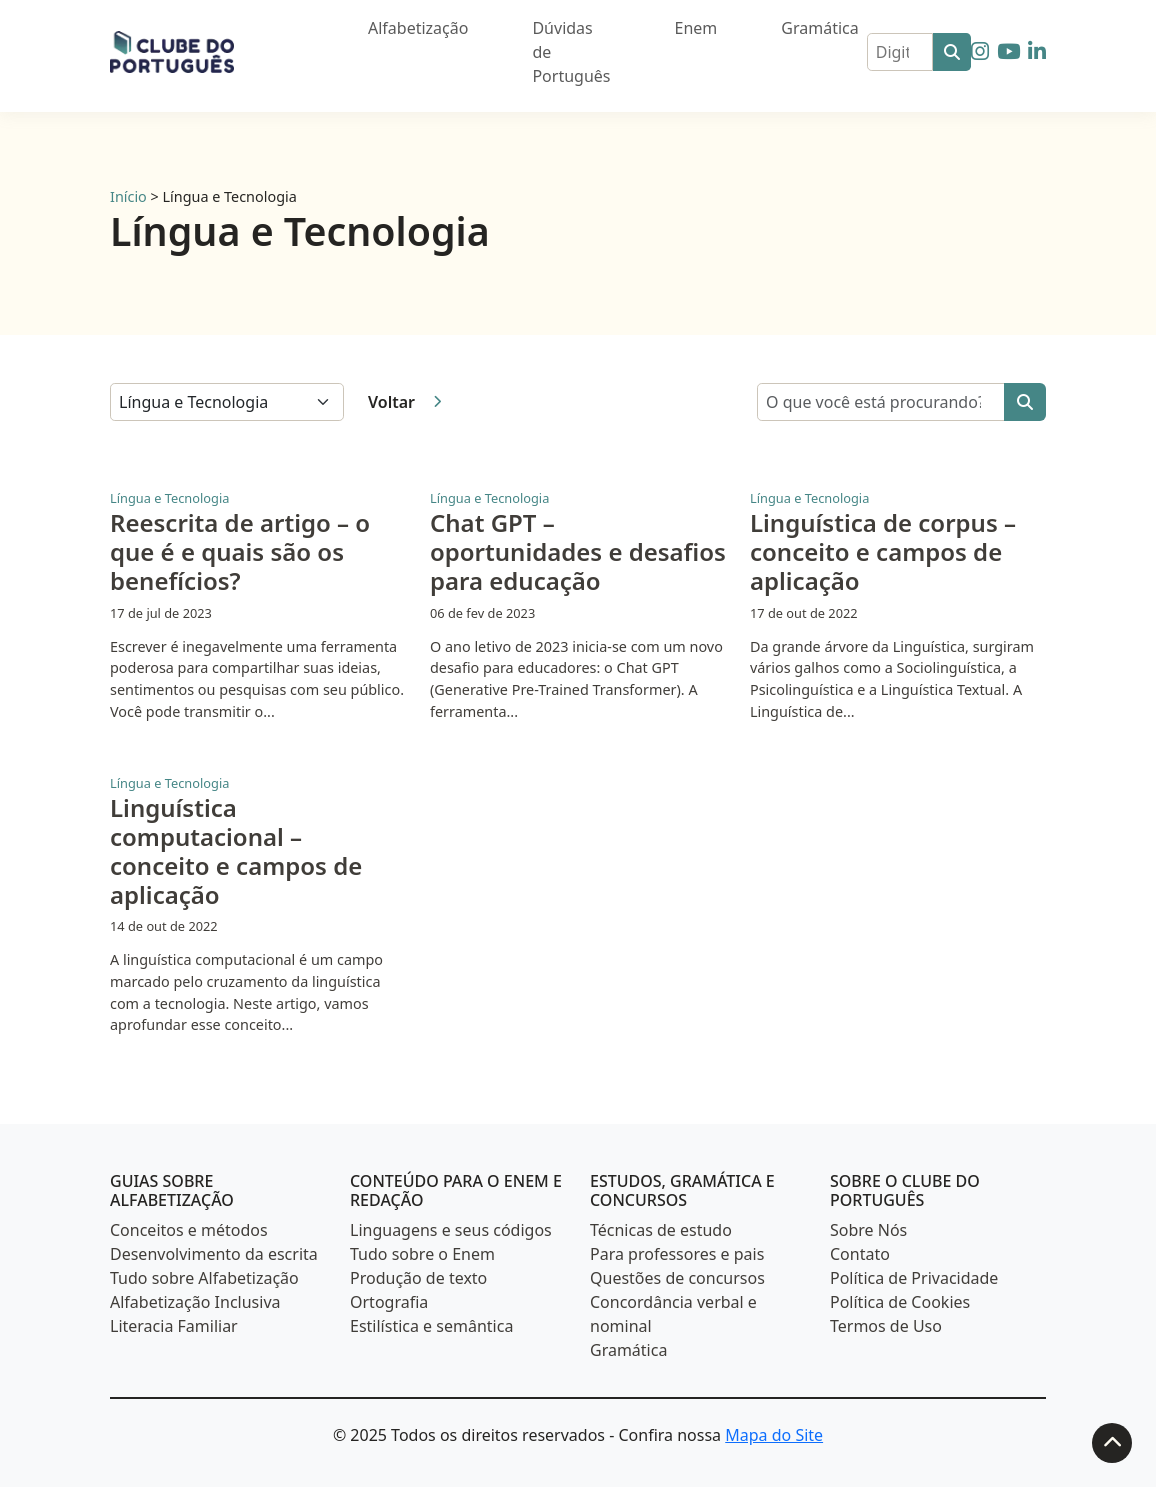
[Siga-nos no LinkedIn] (1037, 51)
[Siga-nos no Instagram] (980, 51)
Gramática (819, 28)
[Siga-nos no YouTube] (1008, 51)
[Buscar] (952, 52)
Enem (696, 28)
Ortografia (389, 1302)
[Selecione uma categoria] (227, 402)
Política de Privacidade (914, 1278)
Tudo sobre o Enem (422, 1254)
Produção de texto (418, 1278)
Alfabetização (418, 28)
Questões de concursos (677, 1278)
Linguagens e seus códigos (451, 1230)
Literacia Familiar (174, 1326)
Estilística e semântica (431, 1326)
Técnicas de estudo (661, 1230)
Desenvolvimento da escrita (214, 1254)
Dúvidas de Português (571, 52)
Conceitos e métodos (189, 1230)
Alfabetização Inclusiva (195, 1302)
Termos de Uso (886, 1326)
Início (128, 196)
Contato (860, 1254)
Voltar (404, 402)
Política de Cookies (900, 1302)
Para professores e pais (677, 1254)
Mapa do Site (774, 1435)
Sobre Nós (868, 1230)
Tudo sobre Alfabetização (204, 1278)
